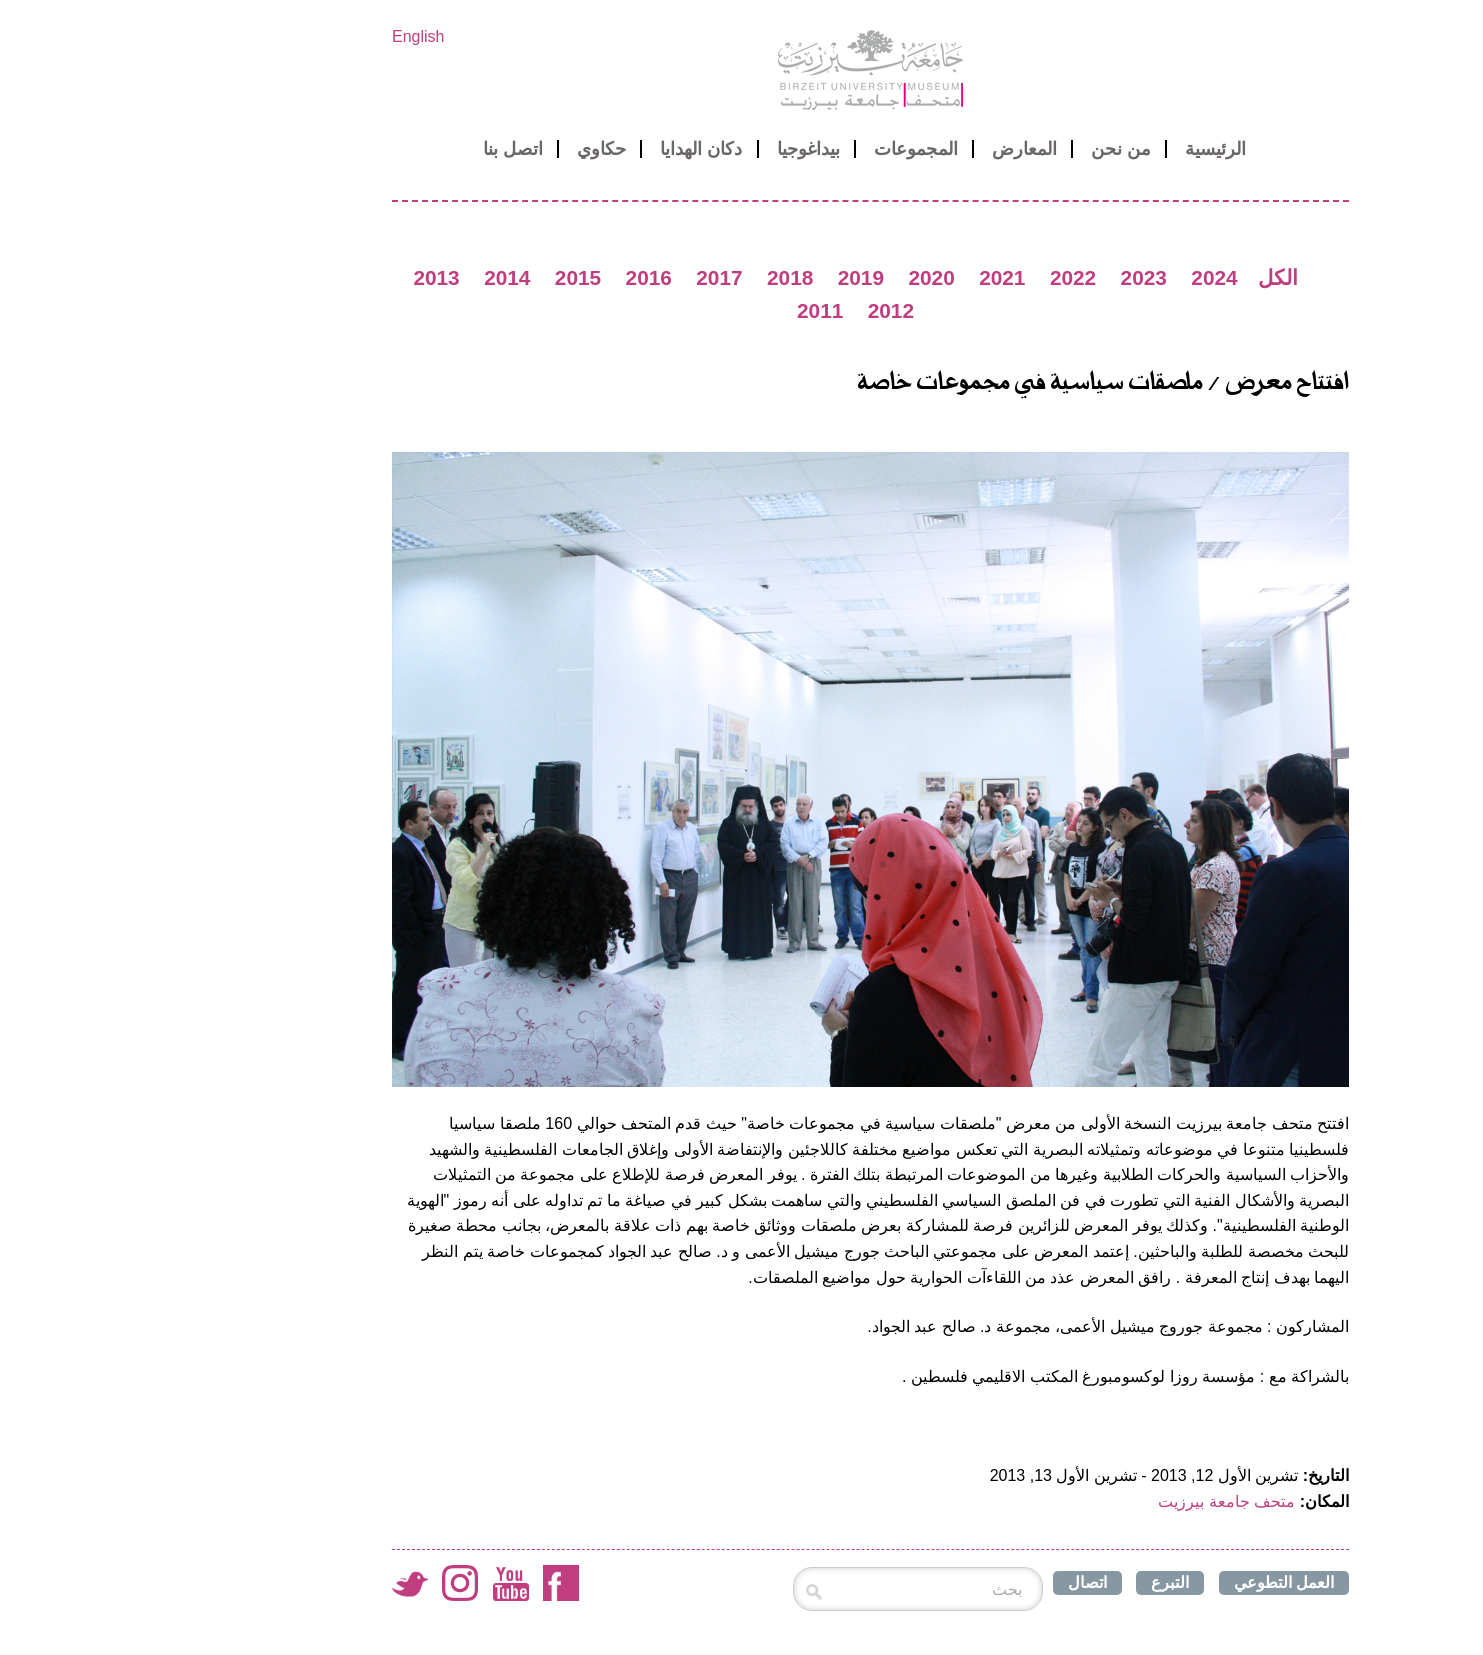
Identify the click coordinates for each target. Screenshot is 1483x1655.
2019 (732, 277)
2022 (944, 277)
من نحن (992, 149)
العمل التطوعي (1155, 1582)
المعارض (895, 149)
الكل (1149, 277)
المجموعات (787, 149)
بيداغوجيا (679, 149)
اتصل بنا (384, 149)
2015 (449, 277)
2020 (802, 277)
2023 (1015, 277)
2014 (378, 277)
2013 (307, 277)
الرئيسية (1086, 149)
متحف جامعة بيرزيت (1097, 1501)
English (289, 36)
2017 (590, 277)
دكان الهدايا (572, 149)
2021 (873, 277)
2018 (661, 277)
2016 (520, 277)
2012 (762, 310)
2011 (691, 310)
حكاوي (472, 149)
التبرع (1041, 1582)
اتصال (958, 1582)
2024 (1085, 277)
